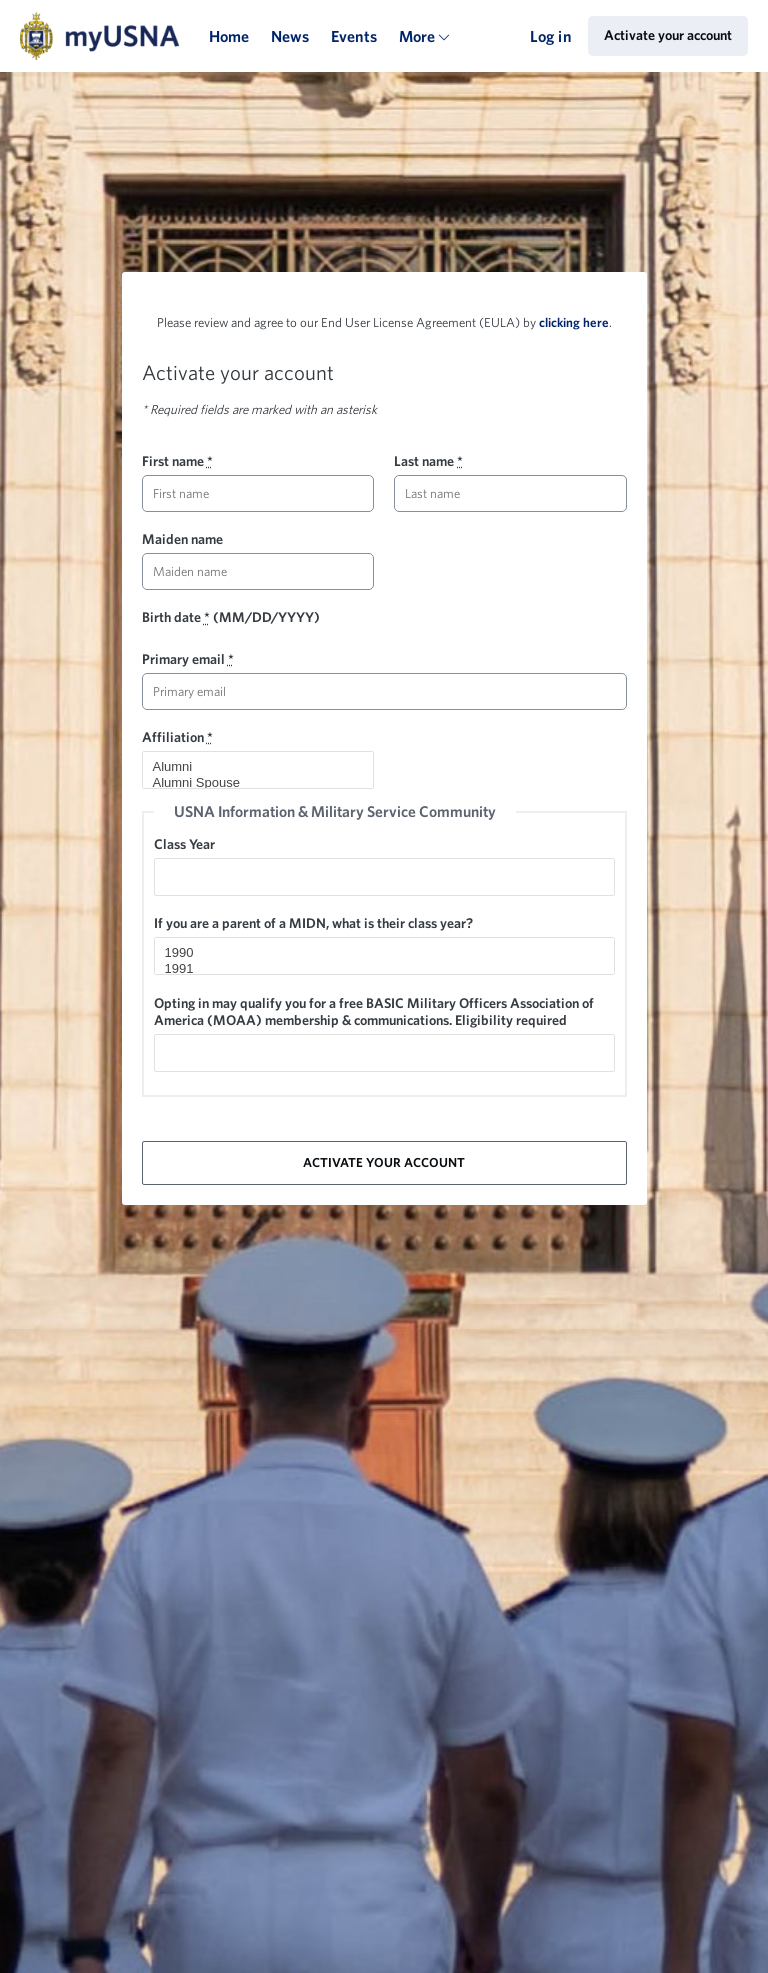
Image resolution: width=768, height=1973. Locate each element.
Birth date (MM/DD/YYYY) (231, 617)
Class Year (184, 844)
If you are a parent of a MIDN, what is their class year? (313, 923)
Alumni (250, 767)
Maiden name (182, 539)
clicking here (574, 322)
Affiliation (177, 737)
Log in (551, 36)
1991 (376, 969)
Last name (428, 461)
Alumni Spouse (250, 783)
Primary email (188, 659)
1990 (376, 953)
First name (177, 461)
